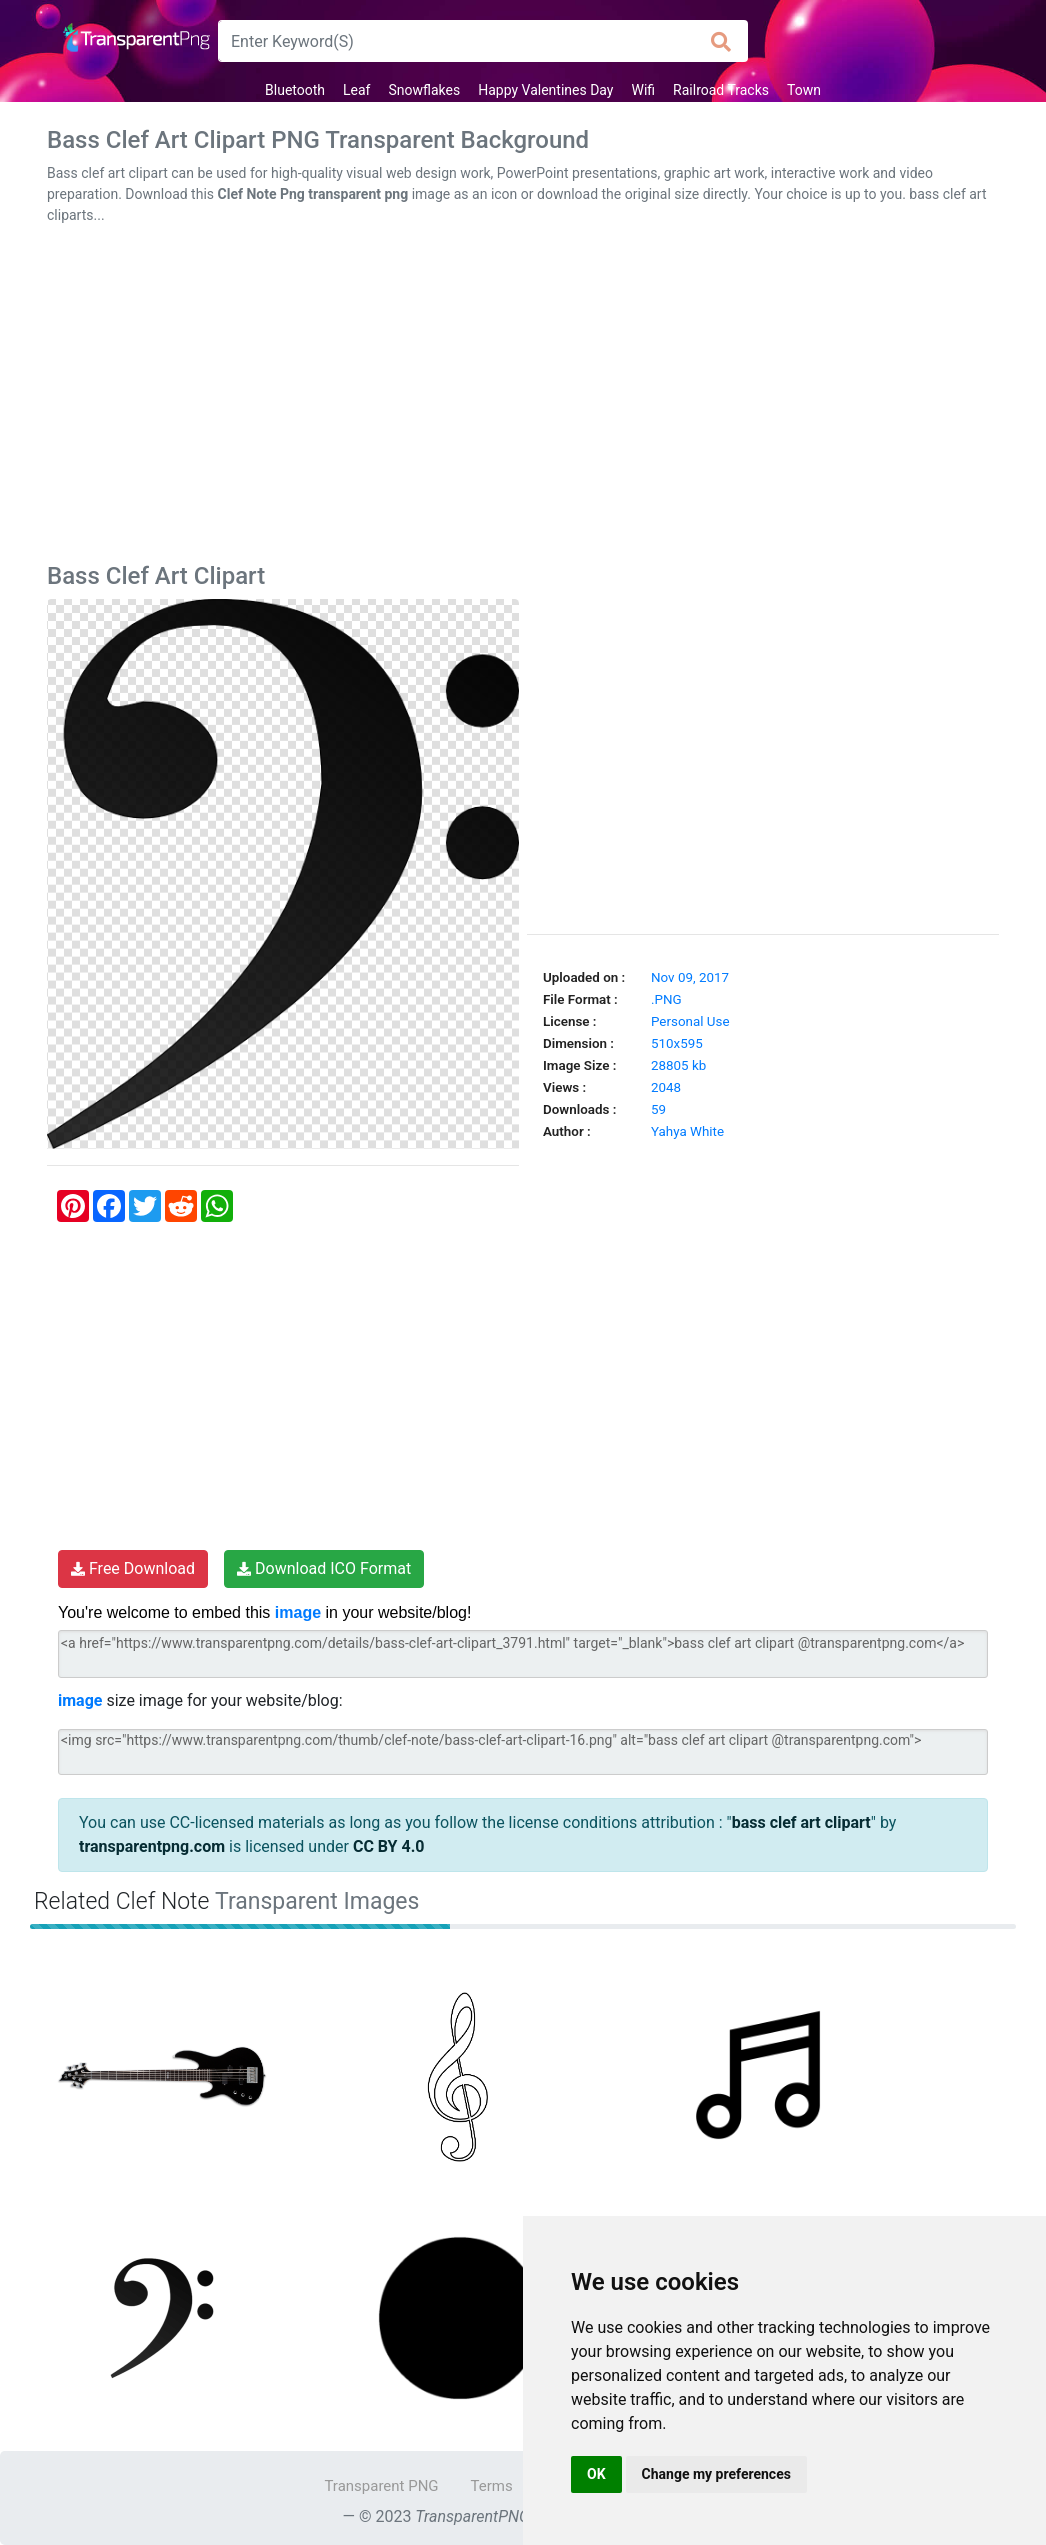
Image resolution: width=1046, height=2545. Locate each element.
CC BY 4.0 (389, 1846)
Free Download (133, 1568)
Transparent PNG (381, 2486)
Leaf (356, 90)
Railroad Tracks (721, 90)
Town (804, 90)
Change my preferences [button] (716, 2474)
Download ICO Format (324, 1568)
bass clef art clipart (801, 1822)
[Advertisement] (523, 398)
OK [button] (596, 2474)
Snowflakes (424, 90)
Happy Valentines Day (545, 90)
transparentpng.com (152, 1846)
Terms (492, 2486)
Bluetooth (295, 90)
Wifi (644, 90)
